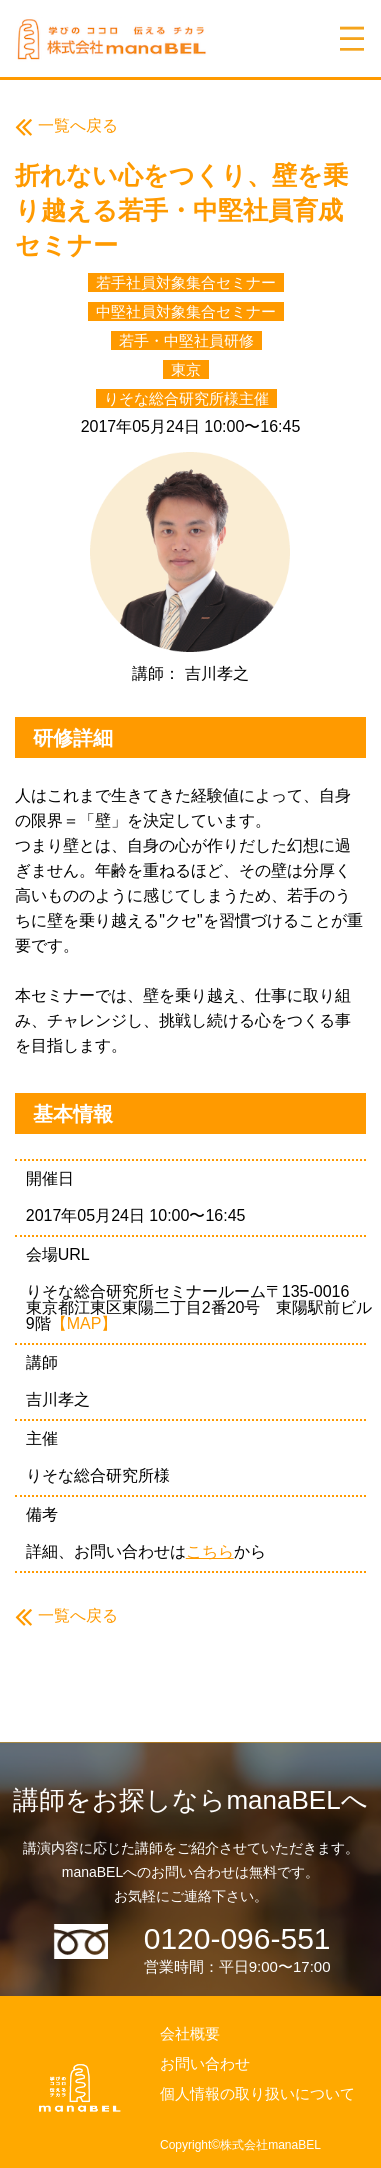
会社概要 (190, 2033)
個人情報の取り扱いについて (257, 2093)
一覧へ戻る (78, 125)
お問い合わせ (205, 2063)
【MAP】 (84, 1323)
